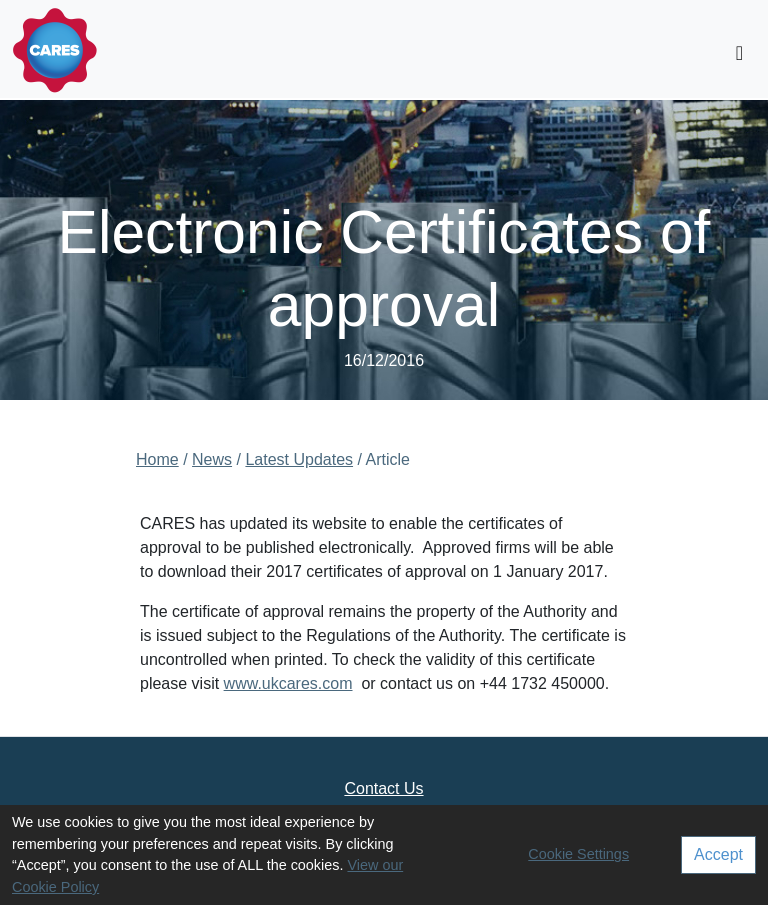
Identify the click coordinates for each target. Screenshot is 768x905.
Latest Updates (299, 459)
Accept (718, 854)
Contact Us (383, 788)
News (212, 459)
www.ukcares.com (288, 683)
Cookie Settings (578, 854)
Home (157, 459)
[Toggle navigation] (739, 53)
